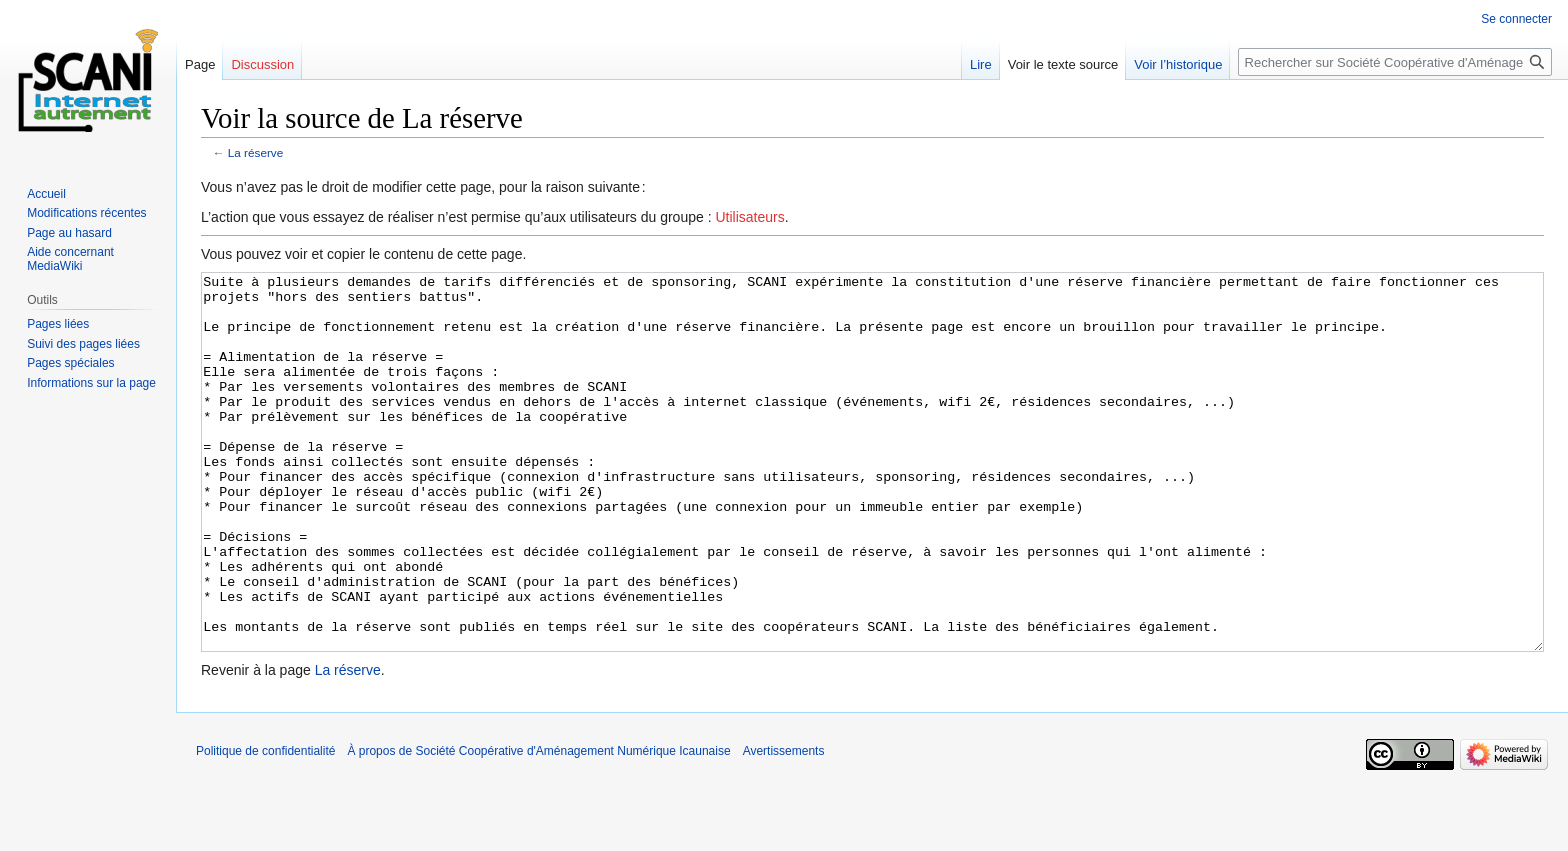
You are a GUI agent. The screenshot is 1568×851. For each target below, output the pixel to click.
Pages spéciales (70, 363)
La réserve (256, 152)
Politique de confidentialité (265, 826)
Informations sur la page (91, 383)
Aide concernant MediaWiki (70, 259)
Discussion (262, 64)
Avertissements (784, 826)
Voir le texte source (1063, 64)
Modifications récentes (86, 213)
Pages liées (58, 324)
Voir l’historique (1178, 64)
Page (200, 64)
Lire (981, 64)
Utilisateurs (749, 217)
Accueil (46, 194)
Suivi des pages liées (83, 344)
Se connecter (1516, 19)
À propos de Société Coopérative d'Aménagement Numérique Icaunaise (538, 826)
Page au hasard (69, 233)
